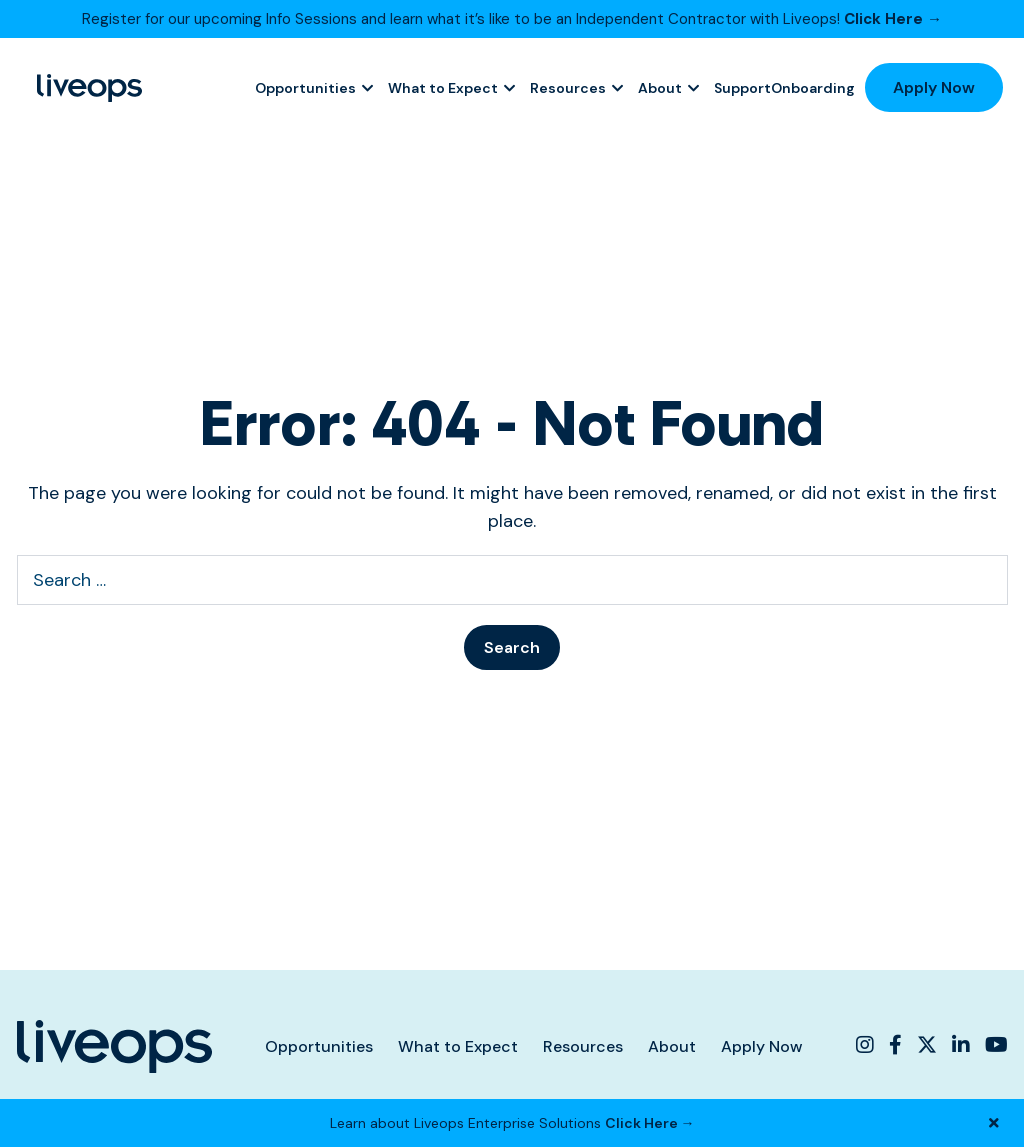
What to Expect (443, 88)
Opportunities (305, 88)
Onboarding (813, 88)
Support (742, 88)
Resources (568, 88)
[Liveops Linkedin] (961, 1045)
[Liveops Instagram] (867, 1045)
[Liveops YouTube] (994, 1045)
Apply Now (934, 87)
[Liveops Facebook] (895, 1045)
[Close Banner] (994, 1123)
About (660, 88)
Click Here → (893, 19)
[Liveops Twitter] (927, 1045)
